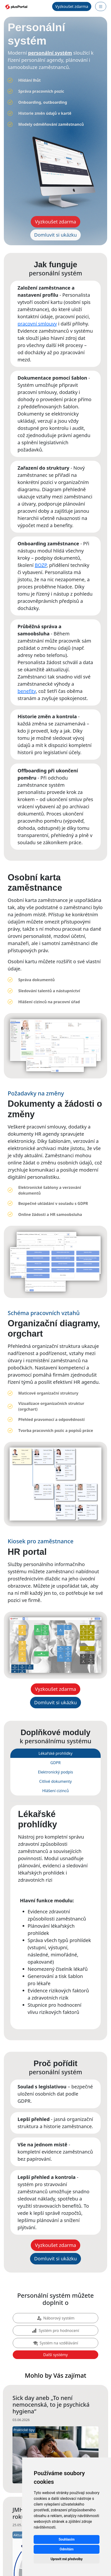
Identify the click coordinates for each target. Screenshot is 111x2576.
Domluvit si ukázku (55, 235)
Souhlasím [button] (67, 2539)
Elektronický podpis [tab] (55, 1772)
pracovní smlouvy (37, 323)
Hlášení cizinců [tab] (55, 1790)
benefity (27, 691)
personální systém (50, 53)
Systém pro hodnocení (55, 2330)
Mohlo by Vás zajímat (55, 2375)
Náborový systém (55, 2318)
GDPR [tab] (55, 1762)
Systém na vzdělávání (55, 2343)
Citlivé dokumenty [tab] (55, 1781)
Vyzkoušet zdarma (71, 6)
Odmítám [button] (67, 2549)
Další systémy (55, 2354)
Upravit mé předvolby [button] (67, 2559)
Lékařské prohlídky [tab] (55, 1753)
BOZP (41, 565)
